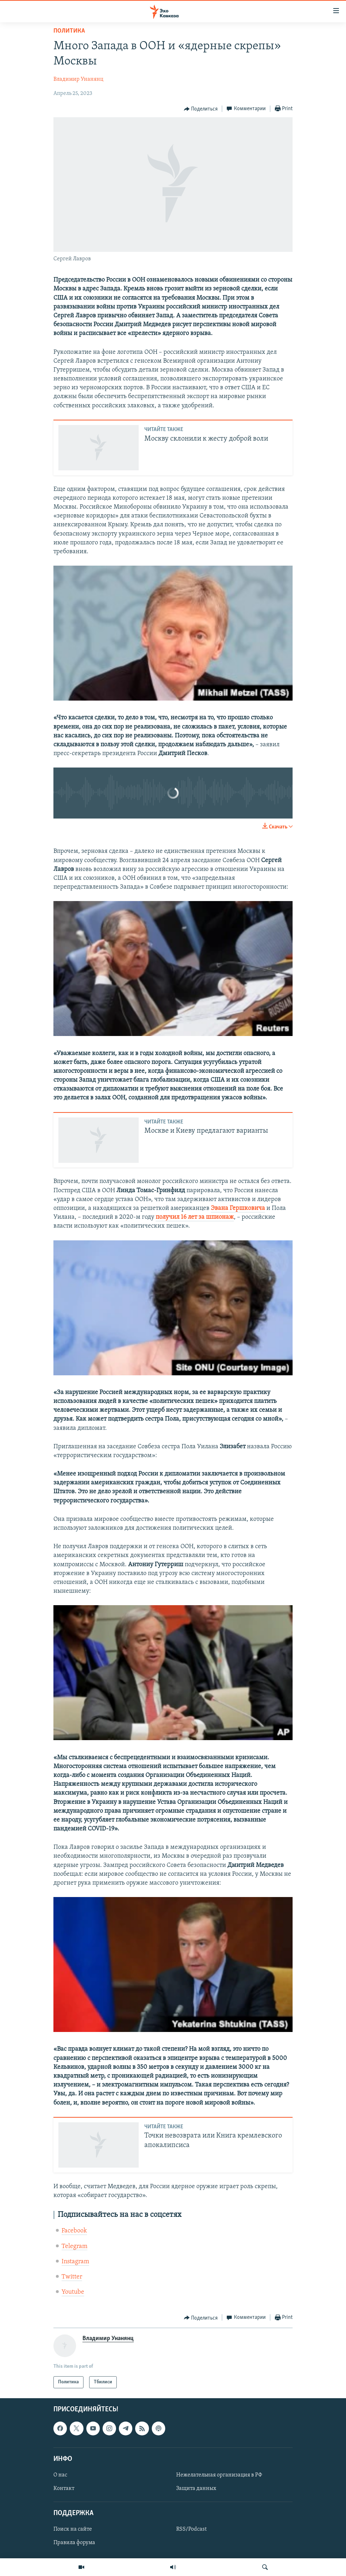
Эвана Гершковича (238, 1208)
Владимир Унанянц (78, 79)
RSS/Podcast (191, 2529)
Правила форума (74, 2543)
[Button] (201, 109)
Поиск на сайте (72, 2529)
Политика (69, 31)
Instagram (75, 2261)
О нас (60, 2475)
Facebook (74, 2230)
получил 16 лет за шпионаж (195, 1217)
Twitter (72, 2277)
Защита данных (196, 2488)
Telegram (74, 2246)
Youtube (73, 2292)
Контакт (63, 2488)
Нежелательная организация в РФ (219, 2475)
